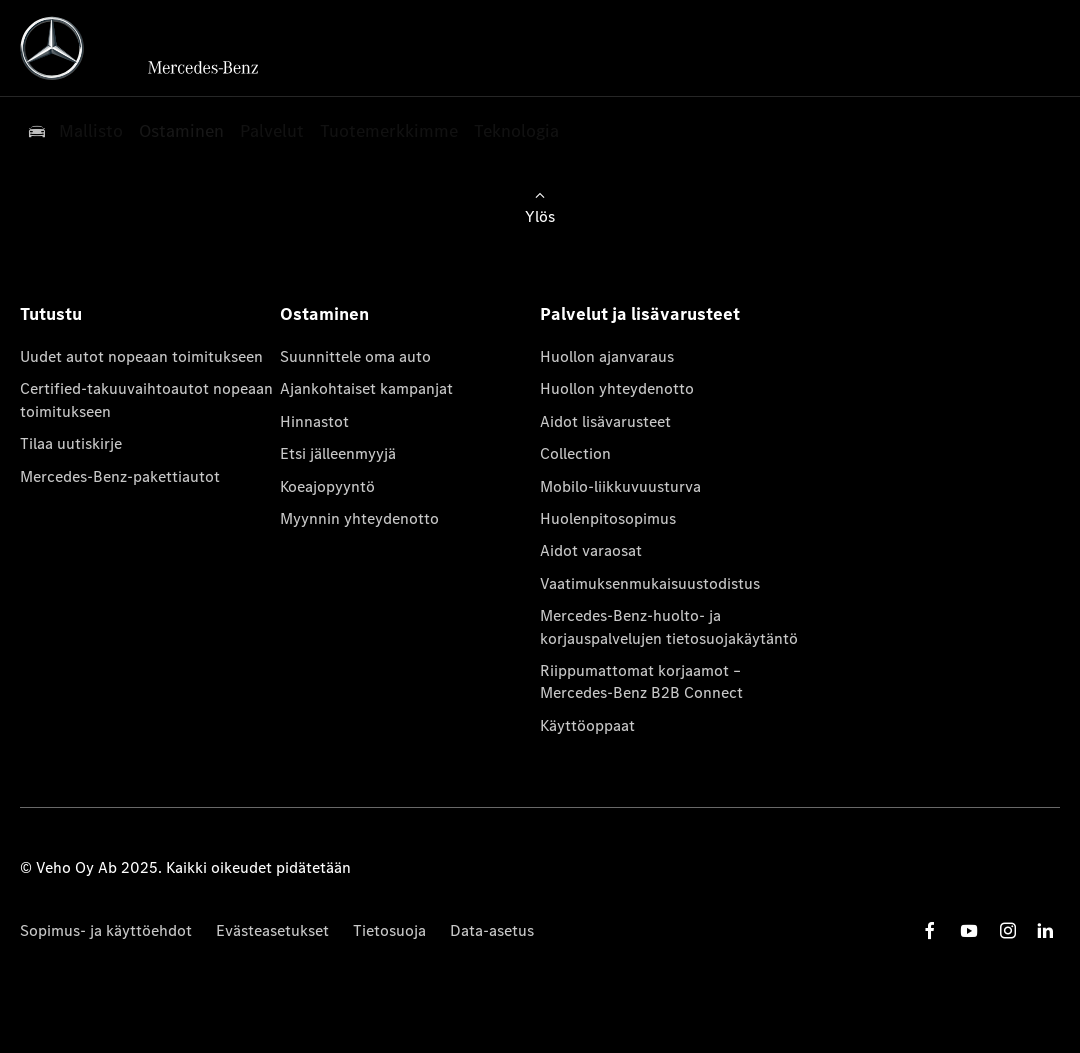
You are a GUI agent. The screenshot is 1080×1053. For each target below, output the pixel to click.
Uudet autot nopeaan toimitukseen (141, 356)
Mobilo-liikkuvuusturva (620, 486)
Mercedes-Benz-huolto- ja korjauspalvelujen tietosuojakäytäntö (669, 626)
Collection (575, 453)
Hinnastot (314, 421)
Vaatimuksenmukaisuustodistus (650, 583)
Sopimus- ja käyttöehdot (106, 930)
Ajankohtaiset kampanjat (366, 388)
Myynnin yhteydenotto (359, 518)
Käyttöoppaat (587, 725)
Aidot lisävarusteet (605, 421)
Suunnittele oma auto (355, 356)
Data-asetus (492, 930)
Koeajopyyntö (327, 486)
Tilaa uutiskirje (71, 443)
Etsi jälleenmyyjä (338, 453)
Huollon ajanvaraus (607, 356)
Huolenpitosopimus (608, 518)
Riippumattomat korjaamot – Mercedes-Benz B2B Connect (641, 681)
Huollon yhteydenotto (617, 388)
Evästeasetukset (272, 930)
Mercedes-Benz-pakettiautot (120, 476)
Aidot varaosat (591, 550)
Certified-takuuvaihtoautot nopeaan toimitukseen (146, 399)
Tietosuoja (389, 930)
